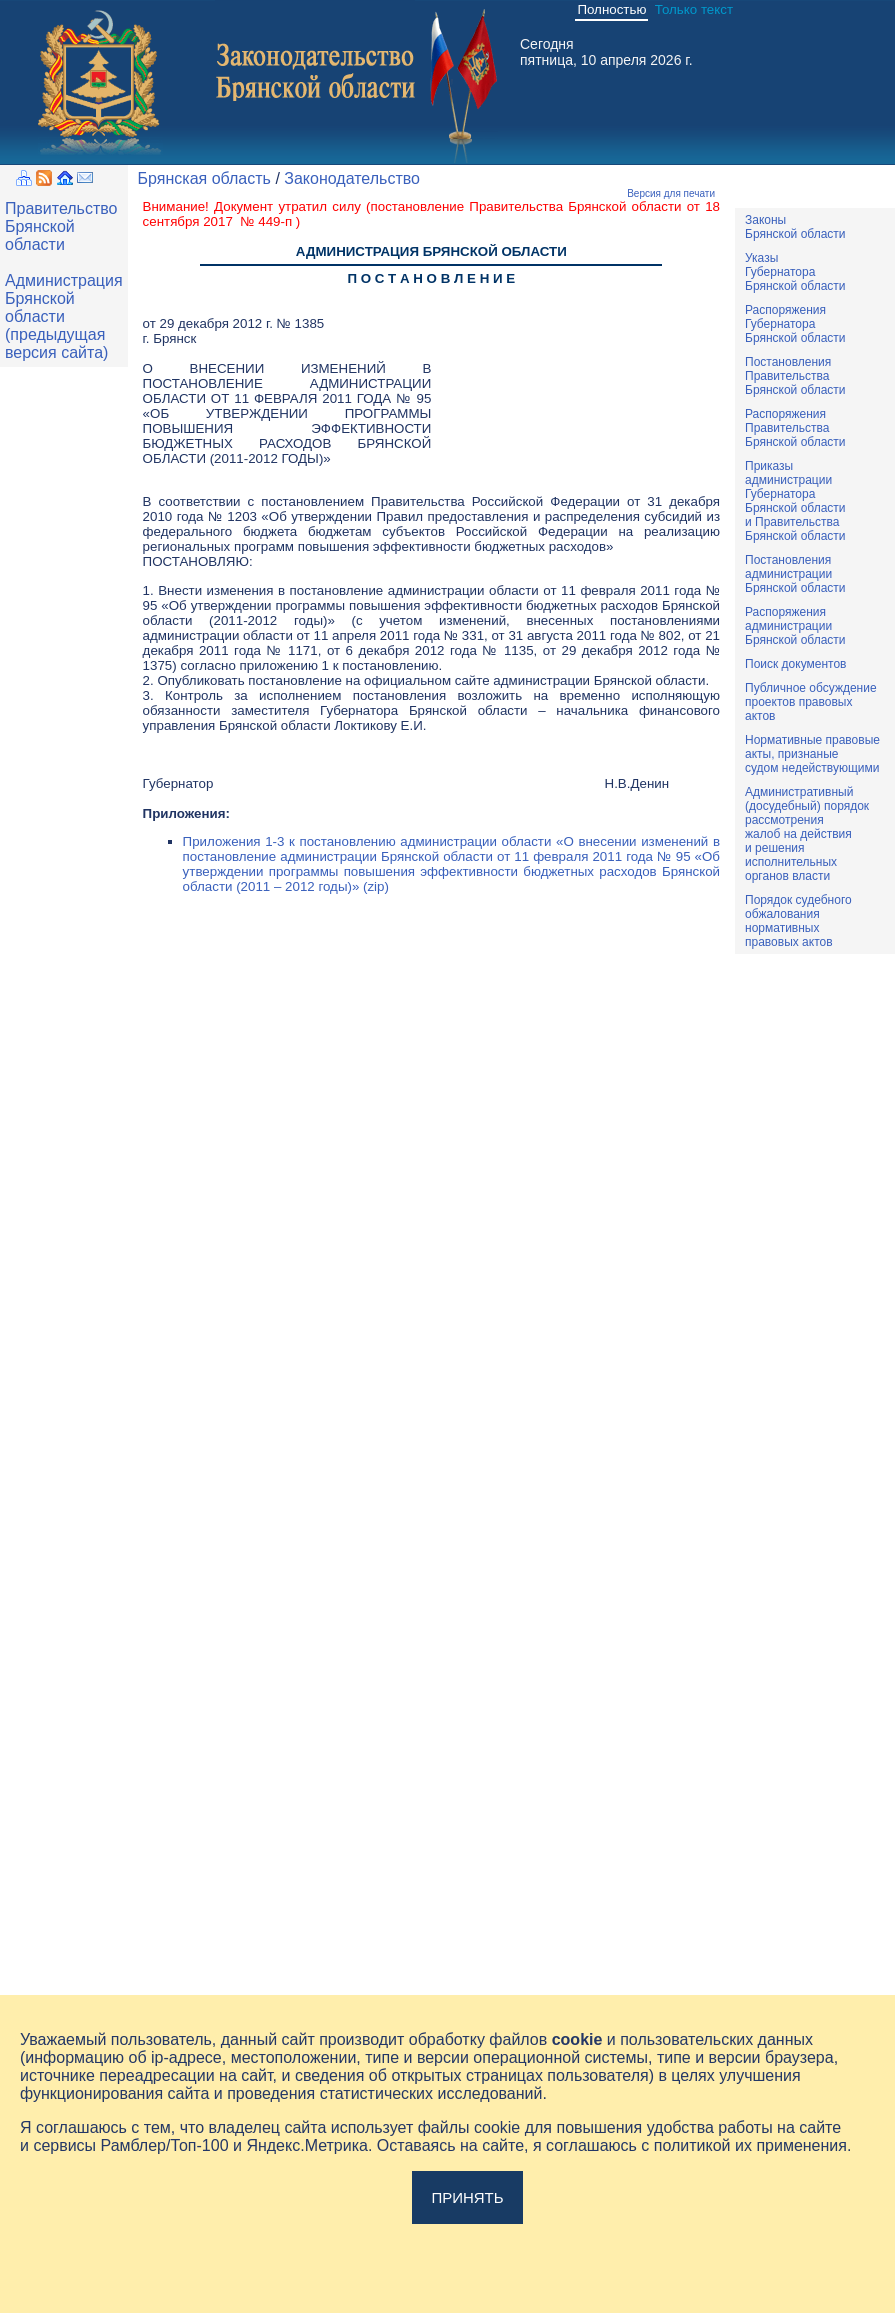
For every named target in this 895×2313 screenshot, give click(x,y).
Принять (467, 2197)
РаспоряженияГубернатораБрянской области (795, 324)
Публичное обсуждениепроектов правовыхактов (811, 702)
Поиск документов (795, 664)
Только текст (694, 9)
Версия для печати (671, 193)
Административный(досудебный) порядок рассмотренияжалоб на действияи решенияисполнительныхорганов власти (807, 834)
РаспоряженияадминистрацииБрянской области (795, 626)
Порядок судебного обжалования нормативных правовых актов (798, 921)
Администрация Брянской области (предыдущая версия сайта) (64, 316)
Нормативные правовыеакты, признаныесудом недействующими (812, 754)
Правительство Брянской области (61, 226)
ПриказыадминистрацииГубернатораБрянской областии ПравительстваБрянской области (795, 501)
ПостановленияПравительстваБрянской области (795, 376)
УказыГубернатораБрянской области (795, 272)
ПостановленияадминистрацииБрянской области (795, 574)
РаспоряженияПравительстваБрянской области (795, 428)
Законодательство (352, 178)
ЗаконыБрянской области (795, 227)
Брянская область (204, 178)
